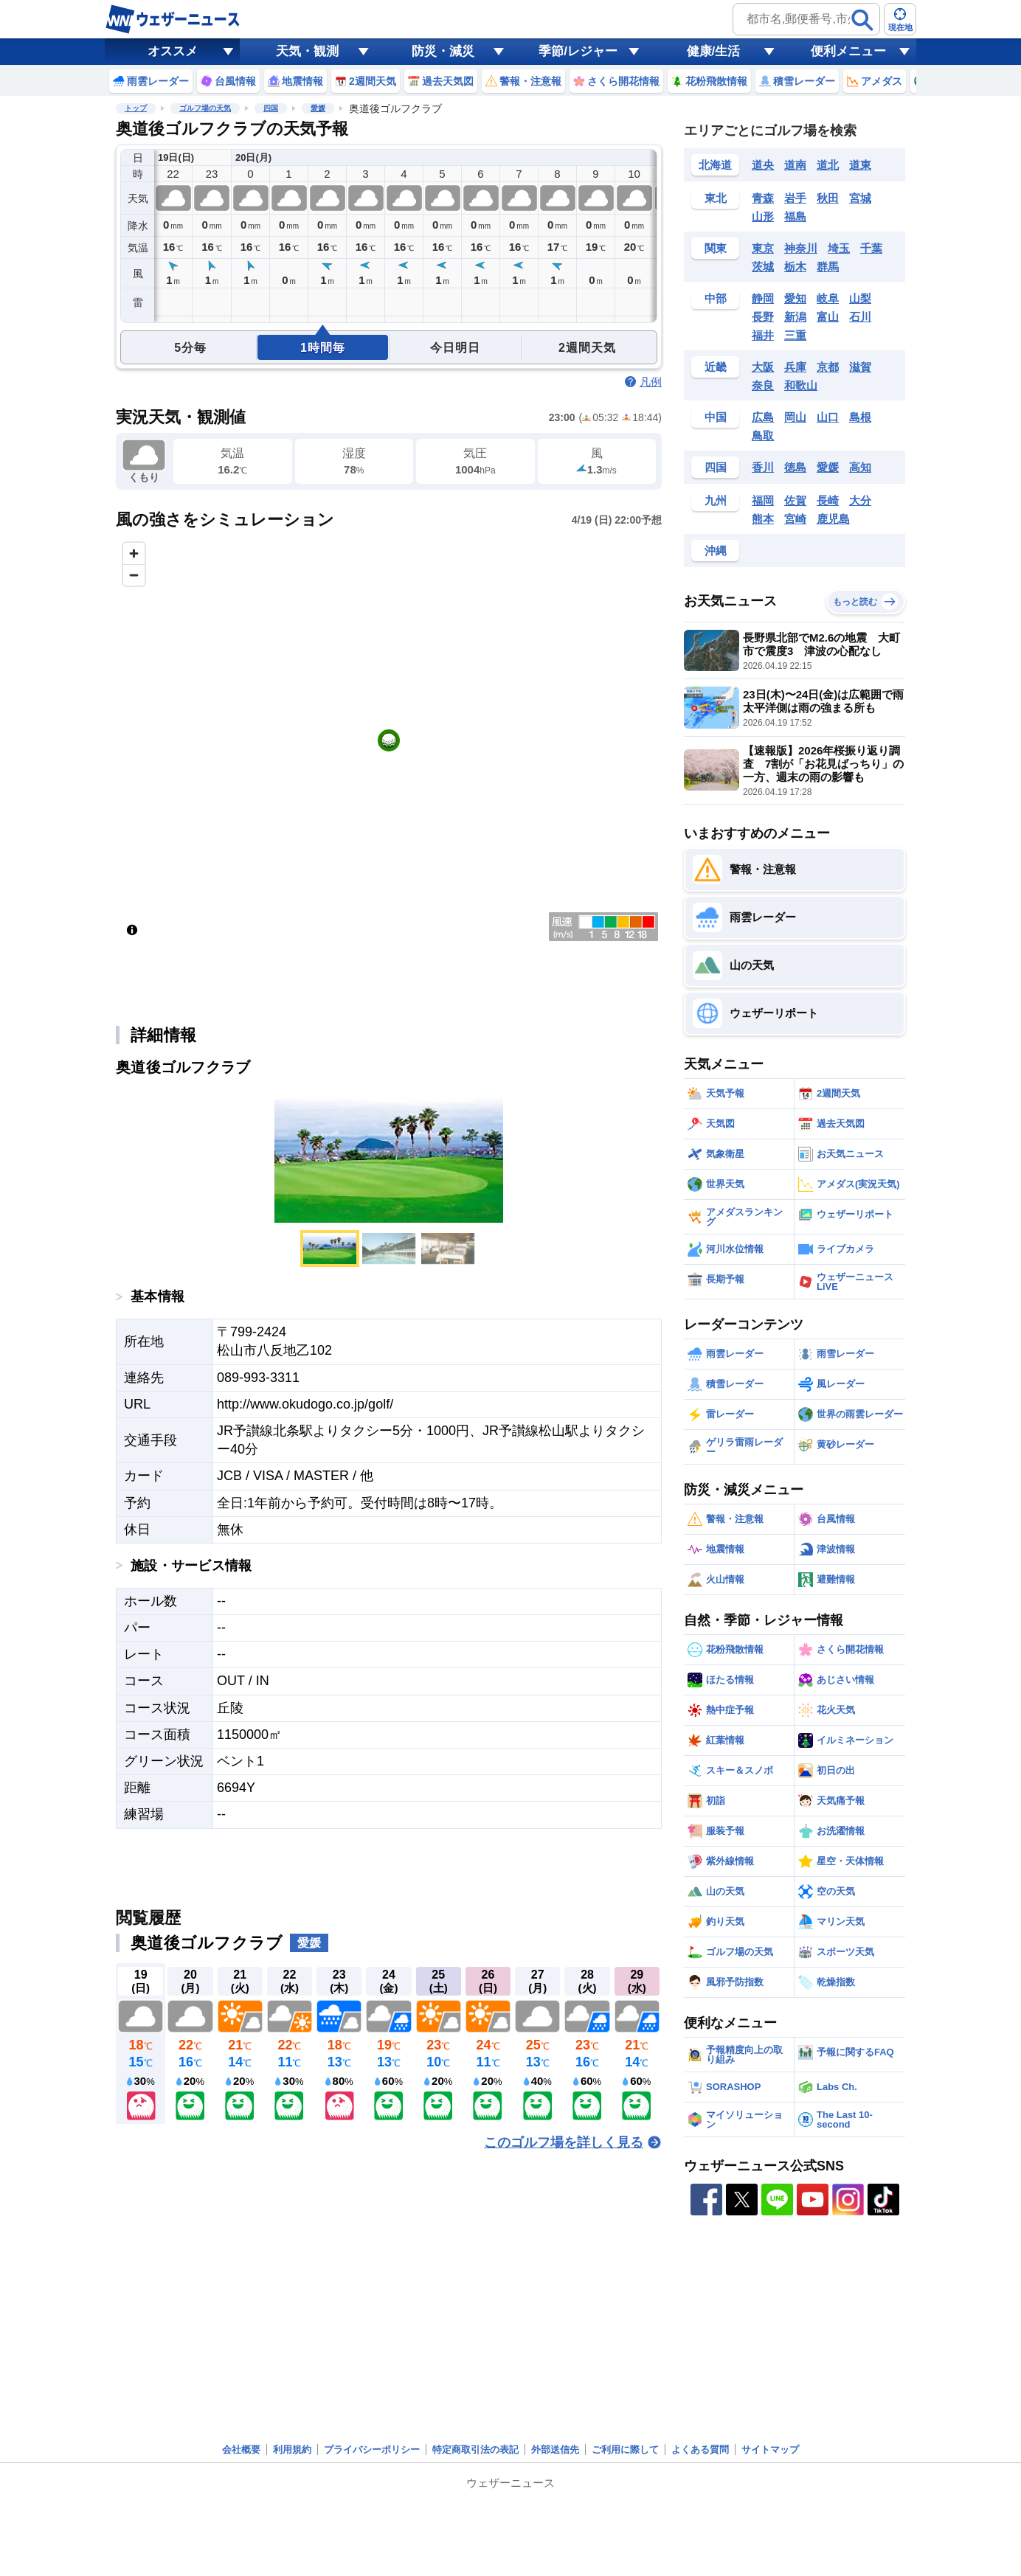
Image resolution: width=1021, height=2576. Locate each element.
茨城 (763, 266)
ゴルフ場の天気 (205, 108)
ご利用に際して (625, 2449)
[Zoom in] (134, 553)
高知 (860, 467)
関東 (716, 248)
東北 (716, 198)
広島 (763, 417)
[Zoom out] (134, 575)
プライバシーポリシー (372, 2449)
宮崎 (795, 519)
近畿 (716, 367)
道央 (763, 165)
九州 (716, 500)
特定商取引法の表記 (475, 2449)
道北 (828, 165)
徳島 (795, 467)
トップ (136, 108)
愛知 (795, 298)
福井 (763, 335)
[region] (389, 740)
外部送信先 (555, 2449)
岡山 (795, 417)
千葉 (871, 248)
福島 (795, 216)
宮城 (860, 198)
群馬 (828, 266)
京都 (828, 367)
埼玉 (839, 248)
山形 (763, 216)
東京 (763, 248)
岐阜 (828, 298)
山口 (828, 417)
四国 (270, 108)
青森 (763, 198)
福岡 (763, 500)
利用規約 (292, 2449)
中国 (716, 417)
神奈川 (800, 248)
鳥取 (763, 435)
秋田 (828, 198)
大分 (860, 500)
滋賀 (860, 367)
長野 (763, 316)
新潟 (795, 316)
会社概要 (241, 2449)
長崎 (828, 500)
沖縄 (716, 550)
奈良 (763, 385)
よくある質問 (700, 2449)
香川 (763, 467)
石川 (860, 316)
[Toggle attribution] (132, 930)
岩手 (795, 198)
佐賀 (795, 500)
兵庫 (795, 367)
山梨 (860, 298)
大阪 (763, 367)
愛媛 (318, 108)
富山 (828, 316)
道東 (860, 165)
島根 (860, 417)
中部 (716, 298)
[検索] (862, 20)
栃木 (795, 266)
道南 (795, 165)
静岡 (763, 298)
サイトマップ (770, 2449)
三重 (795, 335)
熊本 (763, 519)
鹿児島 (833, 519)
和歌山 (800, 385)
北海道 (715, 165)
